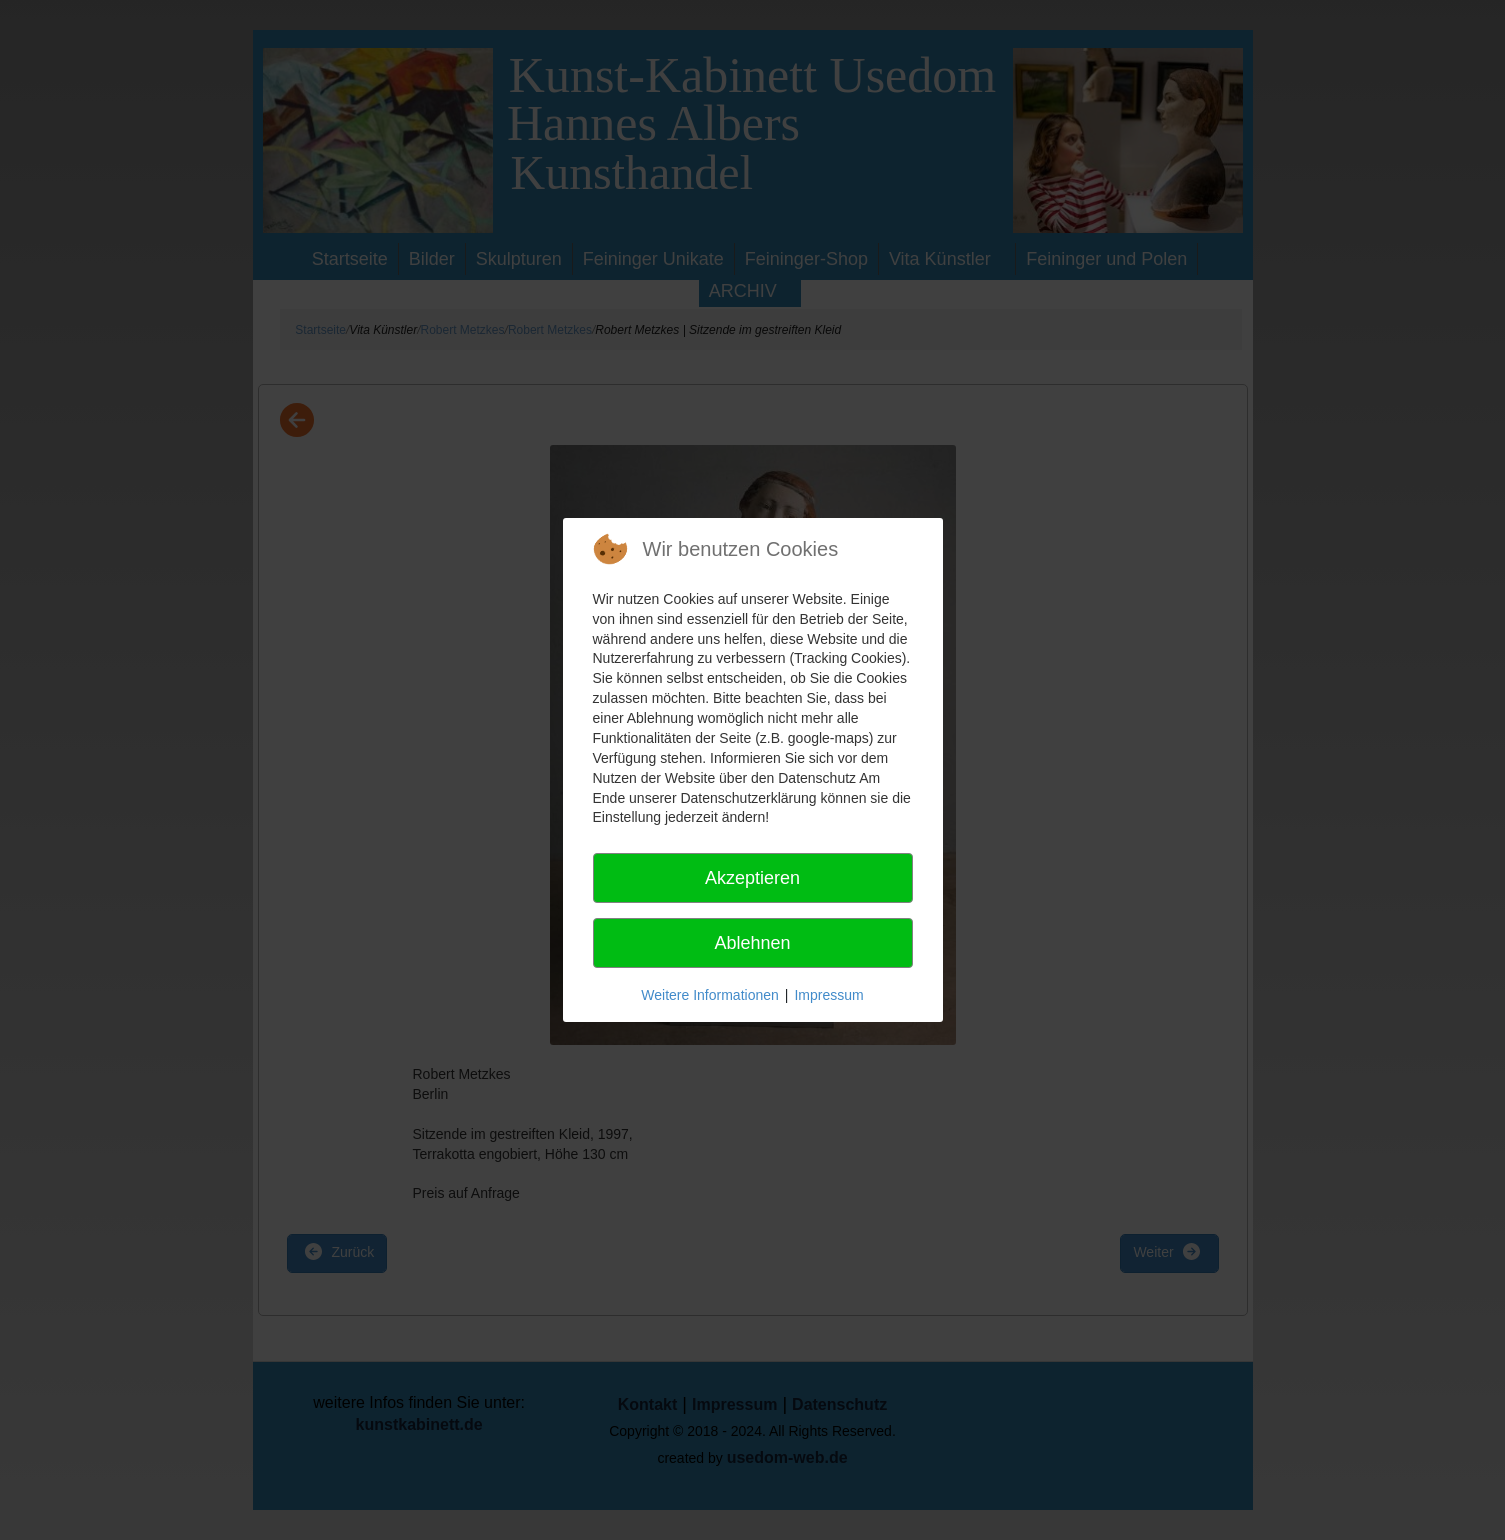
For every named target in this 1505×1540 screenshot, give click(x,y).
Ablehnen (752, 943)
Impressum (828, 995)
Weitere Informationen (709, 995)
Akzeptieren (752, 878)
